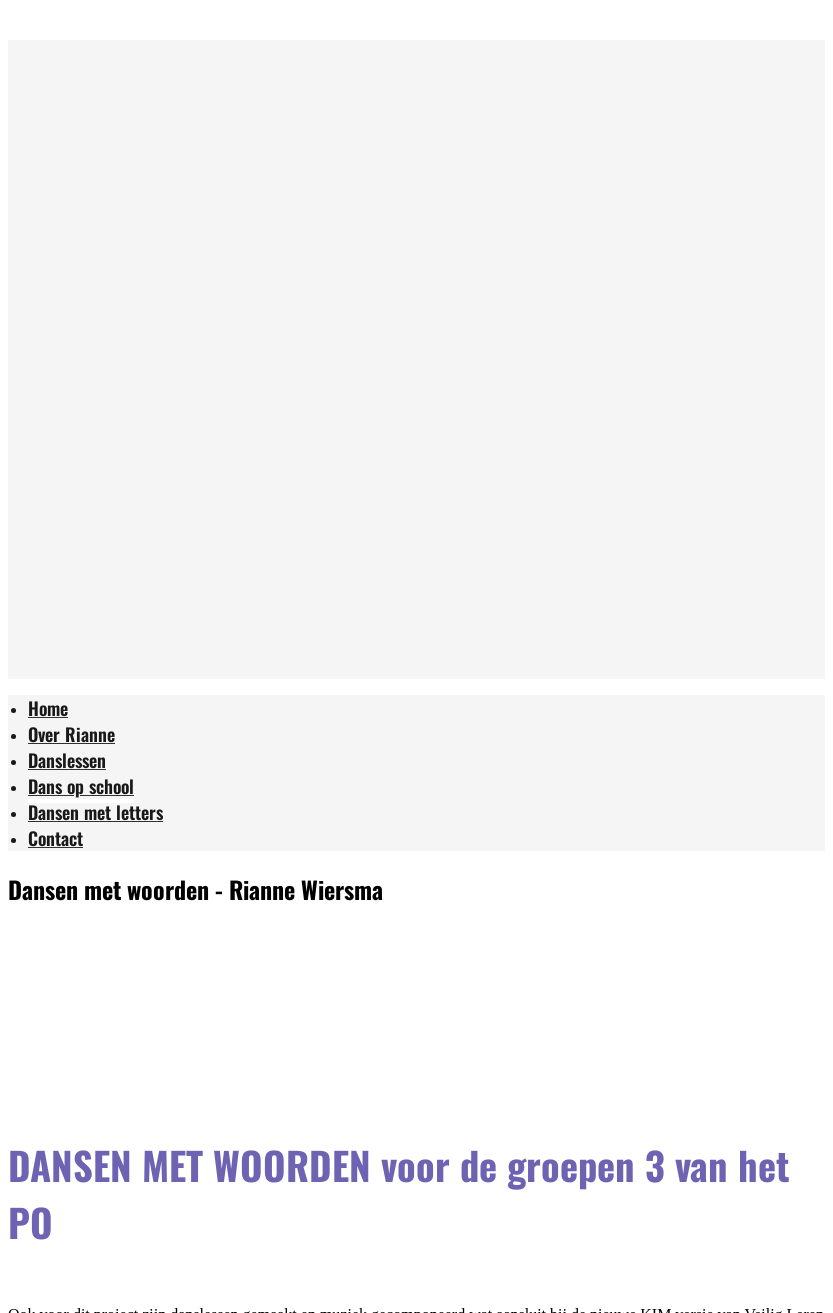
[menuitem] (48, 710)
